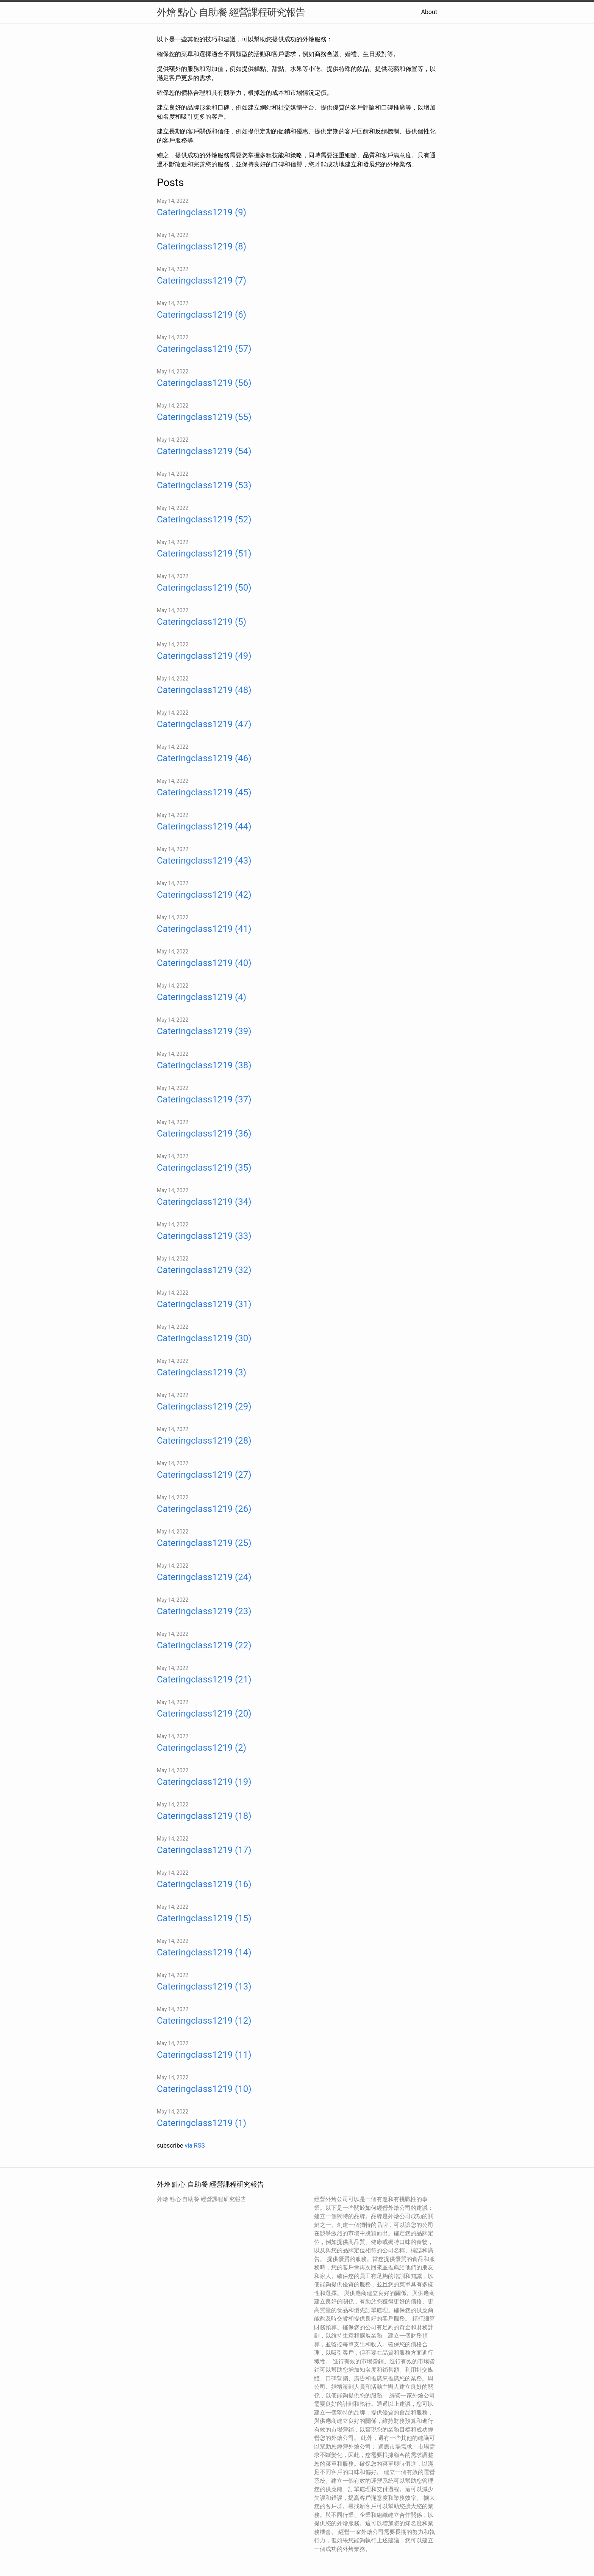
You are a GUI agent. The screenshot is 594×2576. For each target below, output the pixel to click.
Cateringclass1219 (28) (204, 1440)
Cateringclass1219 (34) (204, 1201)
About (429, 12)
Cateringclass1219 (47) (204, 724)
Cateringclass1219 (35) (204, 1167)
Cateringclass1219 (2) (201, 1747)
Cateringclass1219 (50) (204, 587)
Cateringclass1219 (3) (201, 1372)
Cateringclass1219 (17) (204, 1850)
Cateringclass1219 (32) (204, 1270)
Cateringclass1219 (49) (204, 656)
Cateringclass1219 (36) (204, 1133)
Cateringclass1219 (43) (204, 860)
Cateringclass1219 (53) (204, 485)
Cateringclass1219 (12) (204, 2020)
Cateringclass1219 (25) (204, 1543)
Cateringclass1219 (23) (204, 1611)
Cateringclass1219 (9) (201, 212)
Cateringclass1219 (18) (204, 1816)
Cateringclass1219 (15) (204, 1918)
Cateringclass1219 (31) (204, 1304)
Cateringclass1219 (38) (204, 1065)
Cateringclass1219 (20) (204, 1713)
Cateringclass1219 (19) (204, 1781)
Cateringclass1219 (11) (204, 2054)
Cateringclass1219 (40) (204, 963)
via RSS (194, 2145)
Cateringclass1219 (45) (204, 792)
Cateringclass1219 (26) (204, 1509)
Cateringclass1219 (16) (204, 1884)
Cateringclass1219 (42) (204, 894)
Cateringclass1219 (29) (204, 1406)
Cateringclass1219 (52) (204, 519)
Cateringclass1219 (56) (204, 383)
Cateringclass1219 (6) (201, 314)
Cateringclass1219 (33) (204, 1236)
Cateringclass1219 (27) (204, 1474)
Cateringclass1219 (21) (204, 1679)
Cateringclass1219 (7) (201, 280)
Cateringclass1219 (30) (204, 1338)
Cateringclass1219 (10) (204, 2089)
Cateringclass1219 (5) (201, 621)
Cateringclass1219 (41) (204, 928)
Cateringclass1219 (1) (201, 2123)
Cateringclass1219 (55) (204, 417)
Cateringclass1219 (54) (204, 451)
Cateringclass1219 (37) (204, 1099)
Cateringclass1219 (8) (201, 246)
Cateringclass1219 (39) (204, 1031)
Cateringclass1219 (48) (204, 690)
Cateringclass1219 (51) (204, 553)
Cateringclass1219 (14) (204, 1952)
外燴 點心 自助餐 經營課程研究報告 (231, 12)
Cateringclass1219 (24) (204, 1577)
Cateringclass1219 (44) (204, 826)
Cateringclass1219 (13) (204, 1986)
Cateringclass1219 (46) (204, 758)
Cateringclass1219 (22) (204, 1645)
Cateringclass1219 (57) (204, 348)
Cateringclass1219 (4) (201, 997)
